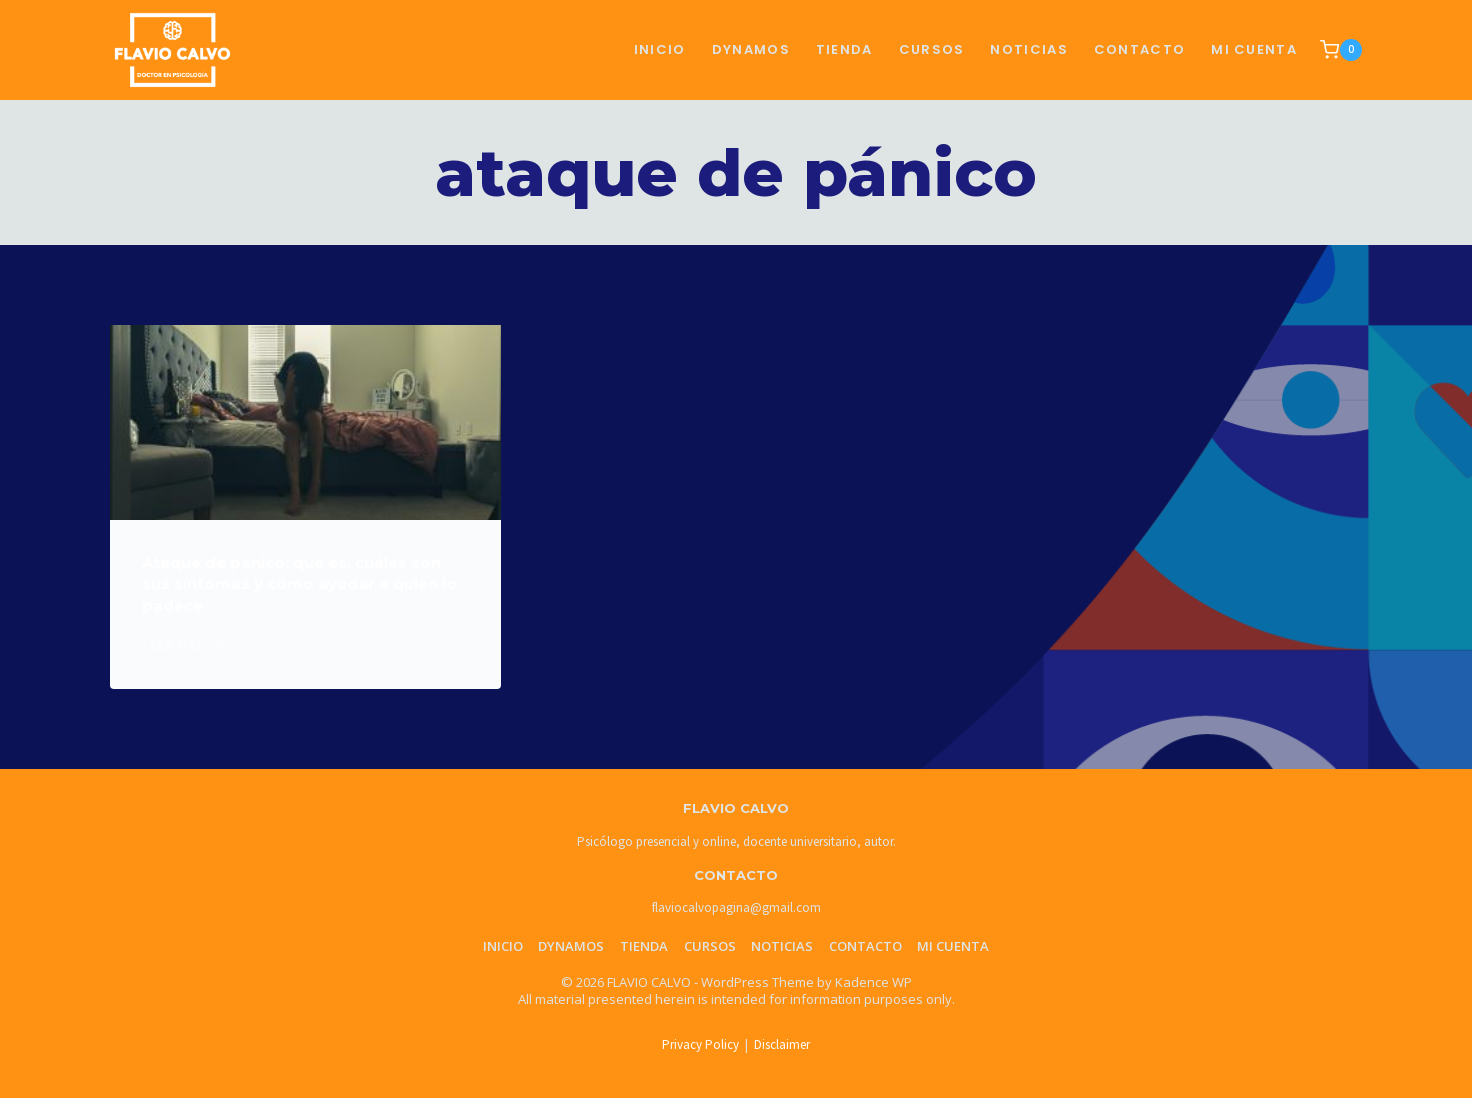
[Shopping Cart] (1341, 50)
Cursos (710, 946)
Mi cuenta (1254, 49)
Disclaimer (782, 1044)
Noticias (782, 946)
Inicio (660, 49)
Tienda (644, 946)
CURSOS (932, 49)
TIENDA (844, 49)
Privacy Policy (700, 1044)
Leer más (182, 645)
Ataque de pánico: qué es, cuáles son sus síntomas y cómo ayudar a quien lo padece (299, 583)
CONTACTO (1139, 49)
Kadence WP (873, 982)
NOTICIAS (1028, 49)
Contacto (865, 946)
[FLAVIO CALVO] (172, 49)
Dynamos (751, 49)
